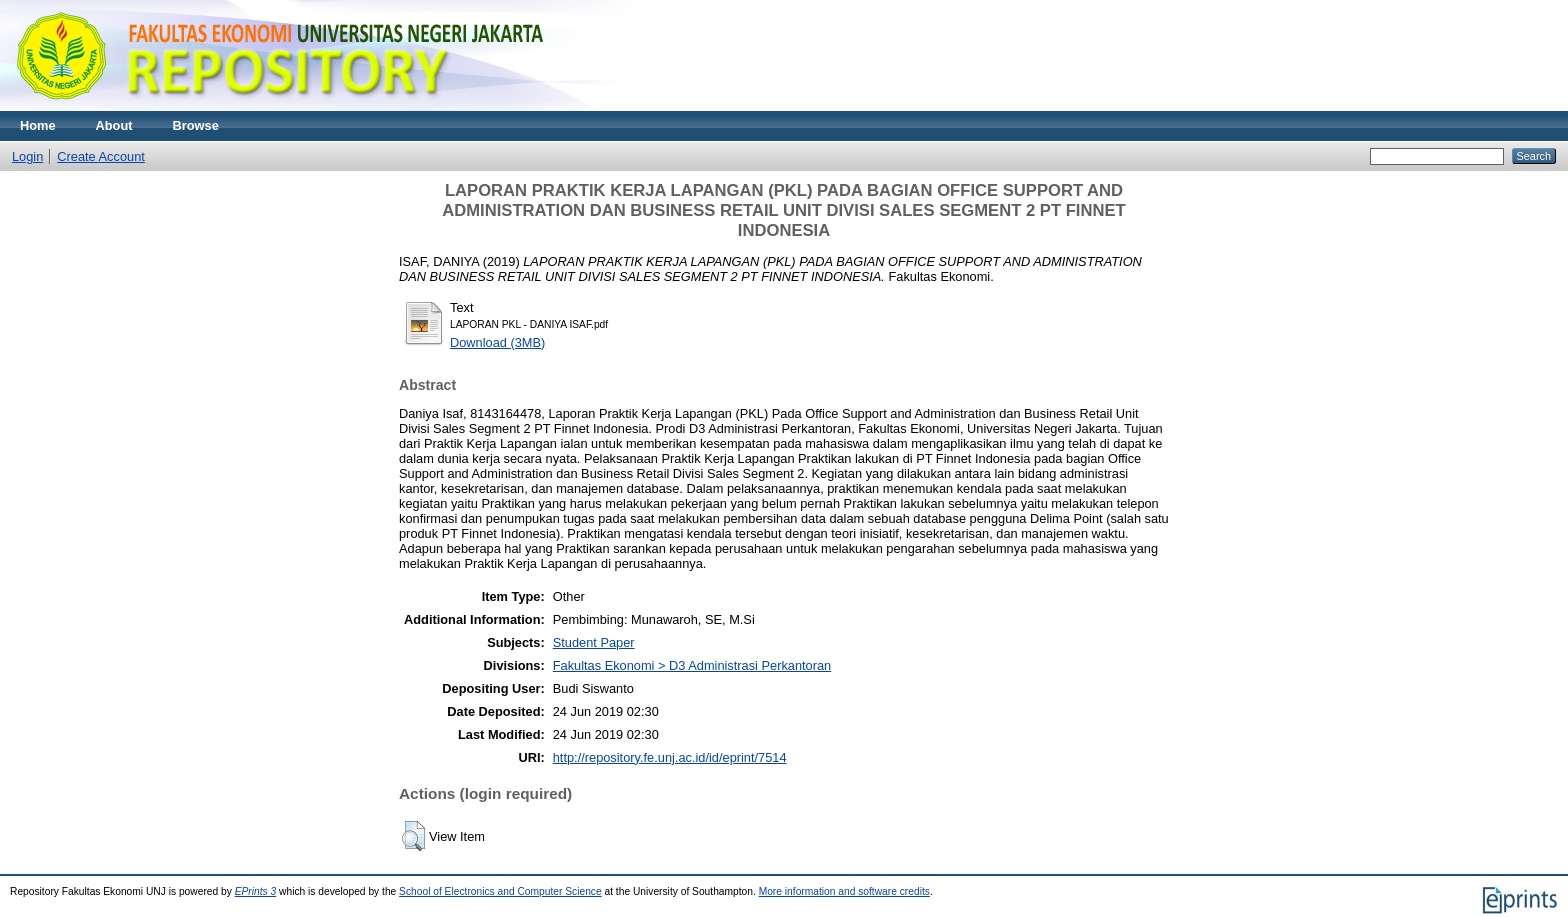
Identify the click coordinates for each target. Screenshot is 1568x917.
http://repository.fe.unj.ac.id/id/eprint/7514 (670, 757)
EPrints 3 (256, 891)
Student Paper (594, 642)
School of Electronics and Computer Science (500, 891)
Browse (196, 125)
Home (38, 125)
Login (27, 156)
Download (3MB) (497, 342)
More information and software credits (844, 891)
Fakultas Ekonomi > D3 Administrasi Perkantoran (692, 665)
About (114, 125)
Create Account (101, 156)
